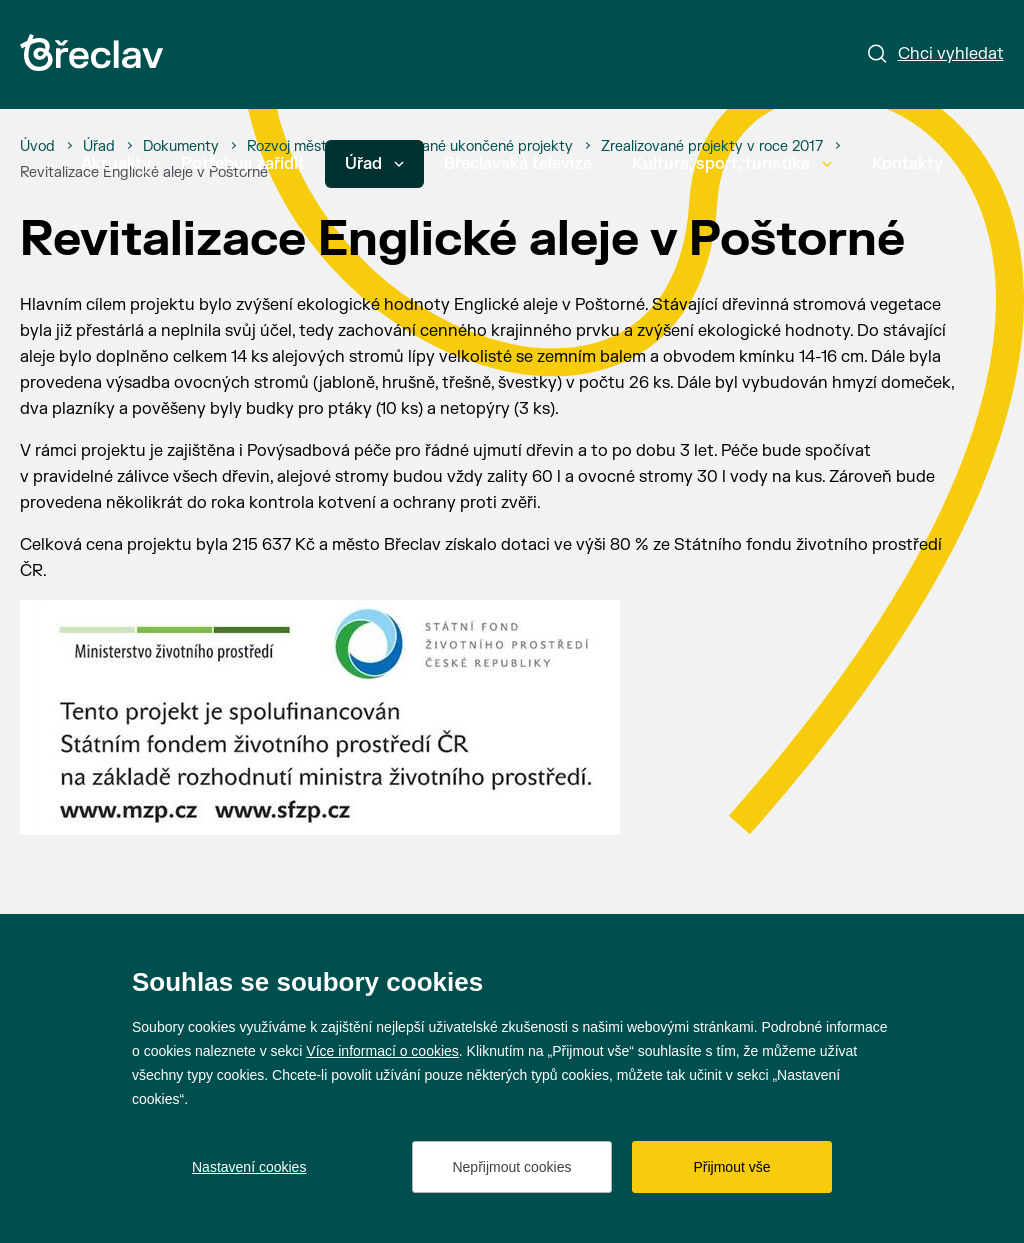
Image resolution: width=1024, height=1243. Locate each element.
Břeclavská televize (518, 164)
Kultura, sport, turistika (732, 164)
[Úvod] (37, 147)
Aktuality (116, 164)
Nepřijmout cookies (511, 1167)
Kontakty (907, 164)
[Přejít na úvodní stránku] (91, 52)
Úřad (374, 164)
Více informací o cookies (382, 1051)
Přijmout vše (731, 1167)
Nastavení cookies (249, 1167)
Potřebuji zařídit (243, 164)
